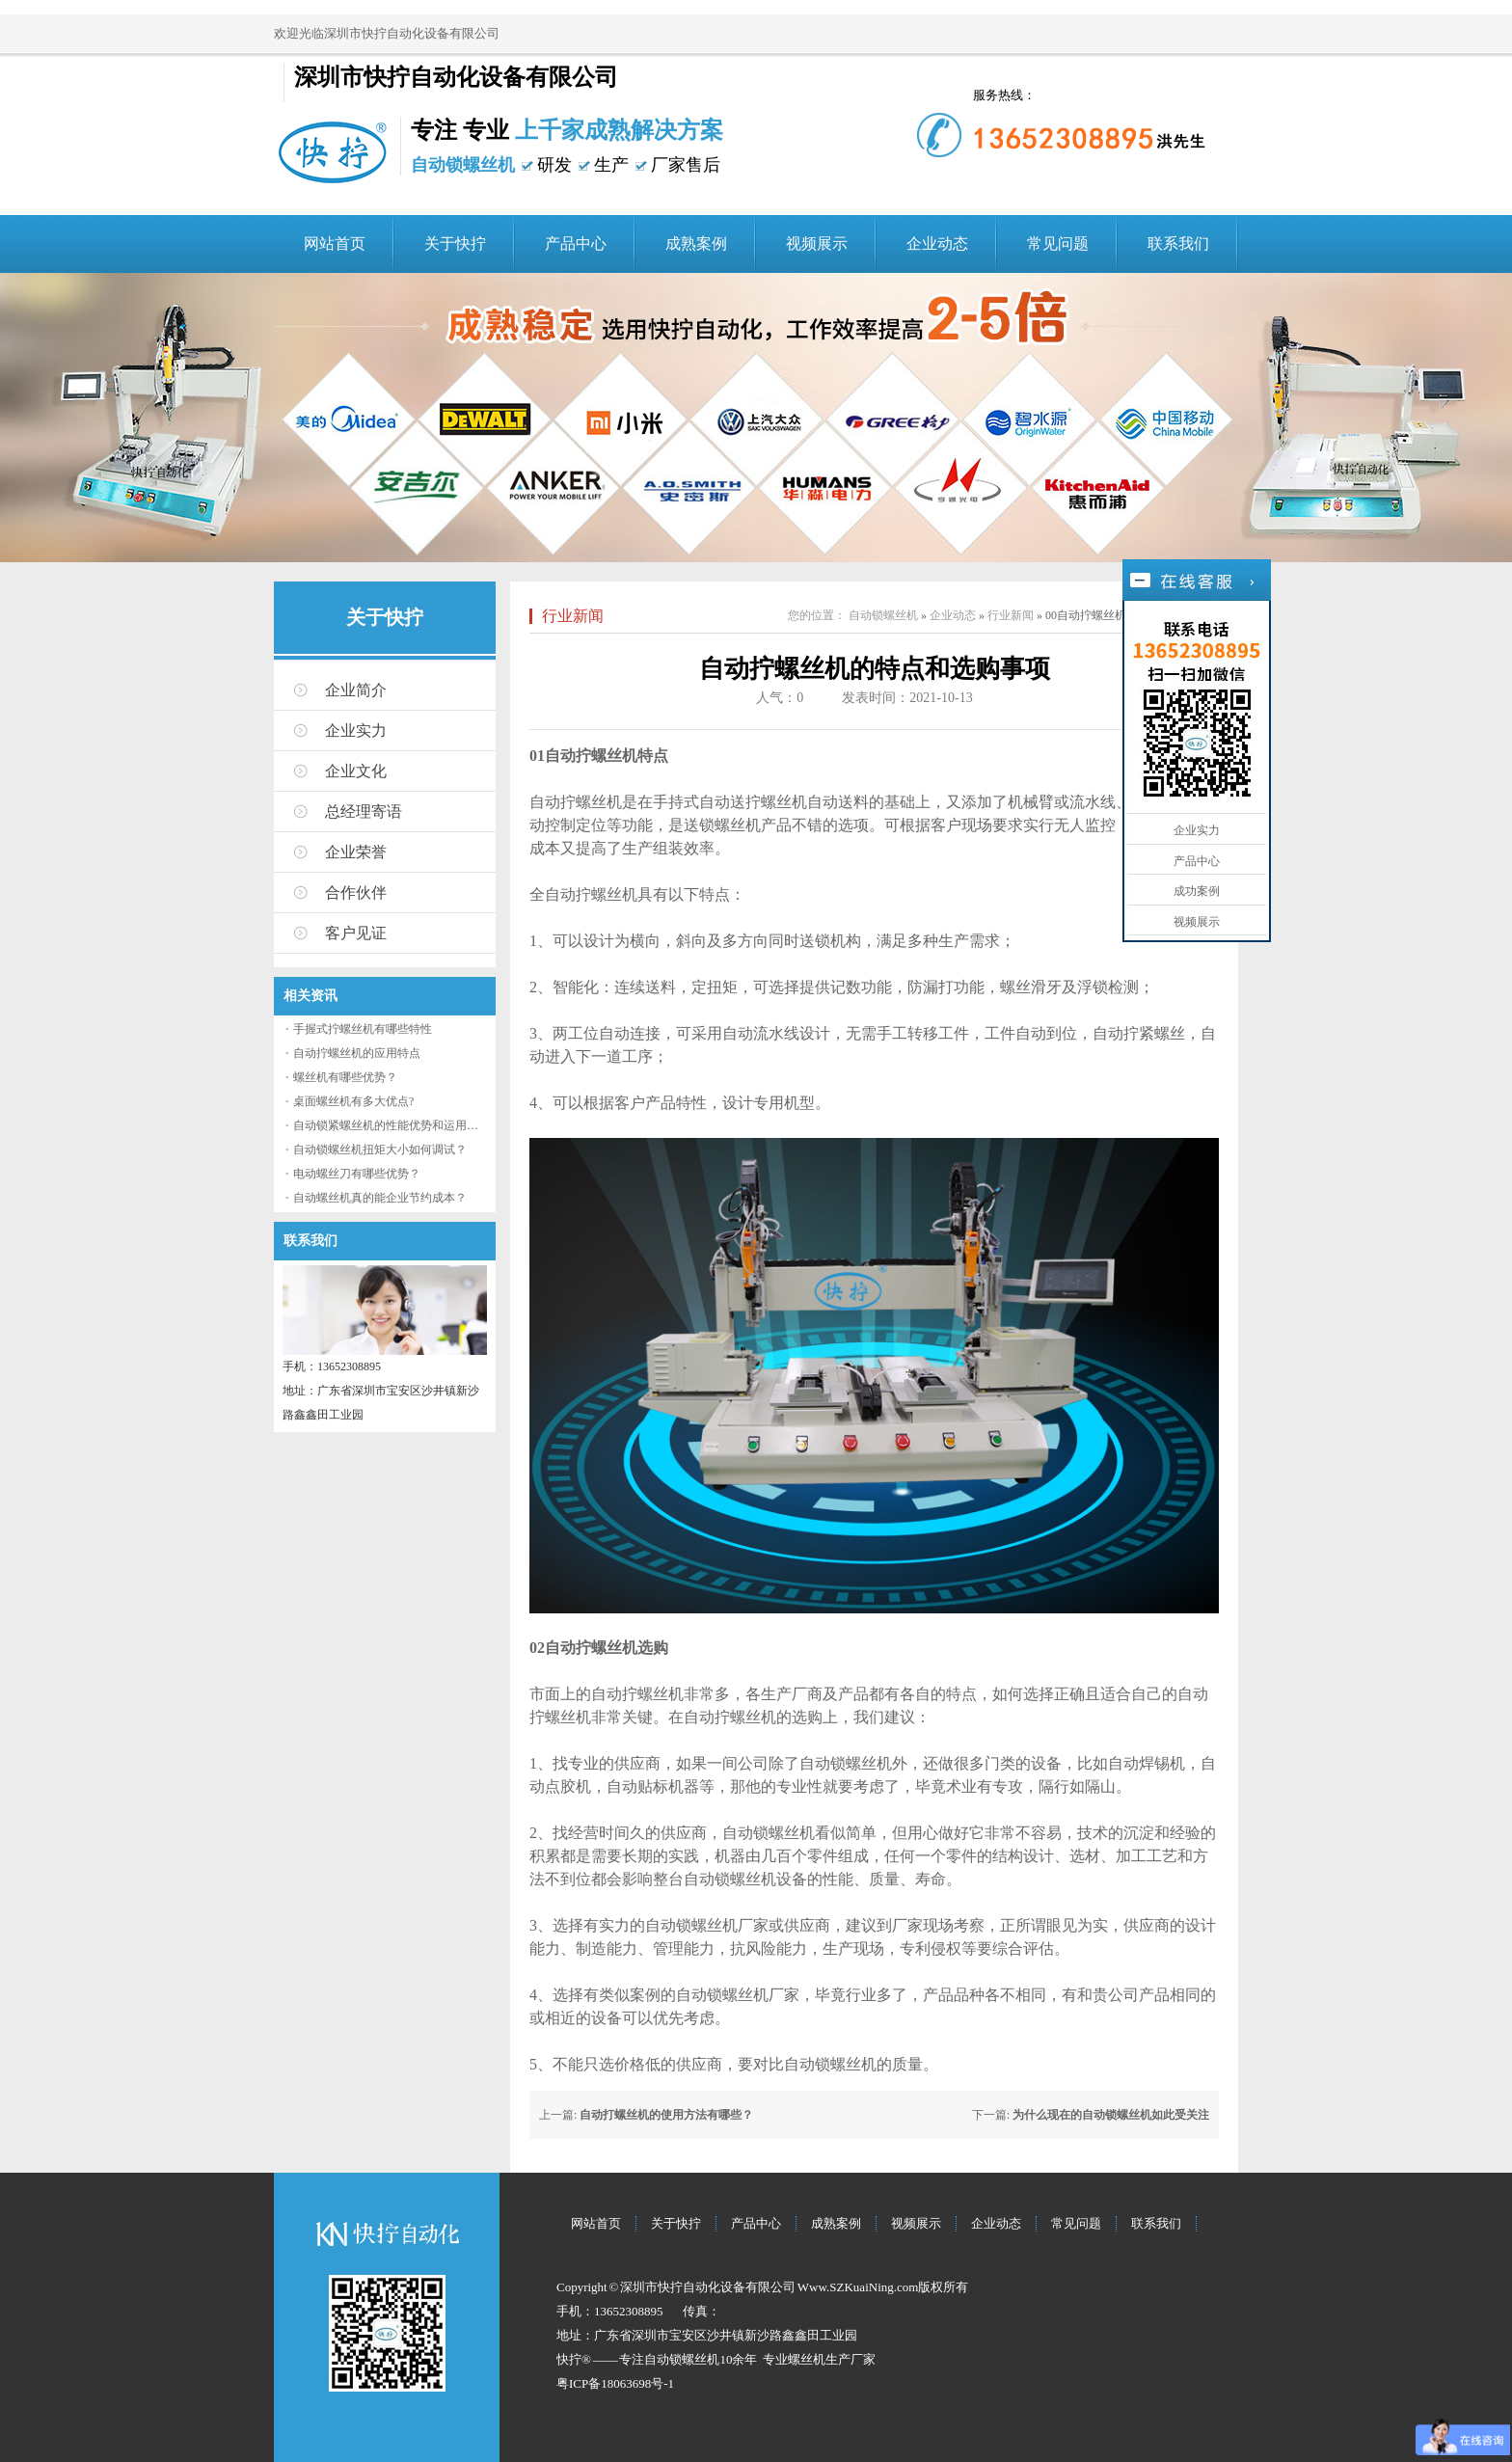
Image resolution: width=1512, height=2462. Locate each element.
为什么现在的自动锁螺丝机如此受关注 (1110, 2115)
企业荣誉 (356, 852)
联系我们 (1178, 243)
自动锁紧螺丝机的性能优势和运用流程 (391, 1125)
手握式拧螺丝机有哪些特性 (362, 1029)
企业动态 (937, 243)
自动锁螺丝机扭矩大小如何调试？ (380, 1149)
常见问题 (1058, 243)
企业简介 (356, 690)
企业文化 (356, 771)
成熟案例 (696, 243)
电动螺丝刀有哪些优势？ (356, 1173)
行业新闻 (573, 616)
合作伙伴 (356, 892)
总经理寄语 (363, 811)
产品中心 (576, 243)
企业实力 (356, 730)
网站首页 (334, 243)
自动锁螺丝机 (883, 615)
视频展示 (817, 243)
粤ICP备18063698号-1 (615, 2383)
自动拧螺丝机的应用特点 (356, 1053)
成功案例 (1197, 891)
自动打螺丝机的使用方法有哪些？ (666, 2115)
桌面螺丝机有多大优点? (353, 1101)
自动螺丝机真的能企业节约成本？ (380, 1197)
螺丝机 (806, 2359)
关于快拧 (455, 243)
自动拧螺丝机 (575, 802)
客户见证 (356, 933)
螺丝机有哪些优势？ (345, 1077)
